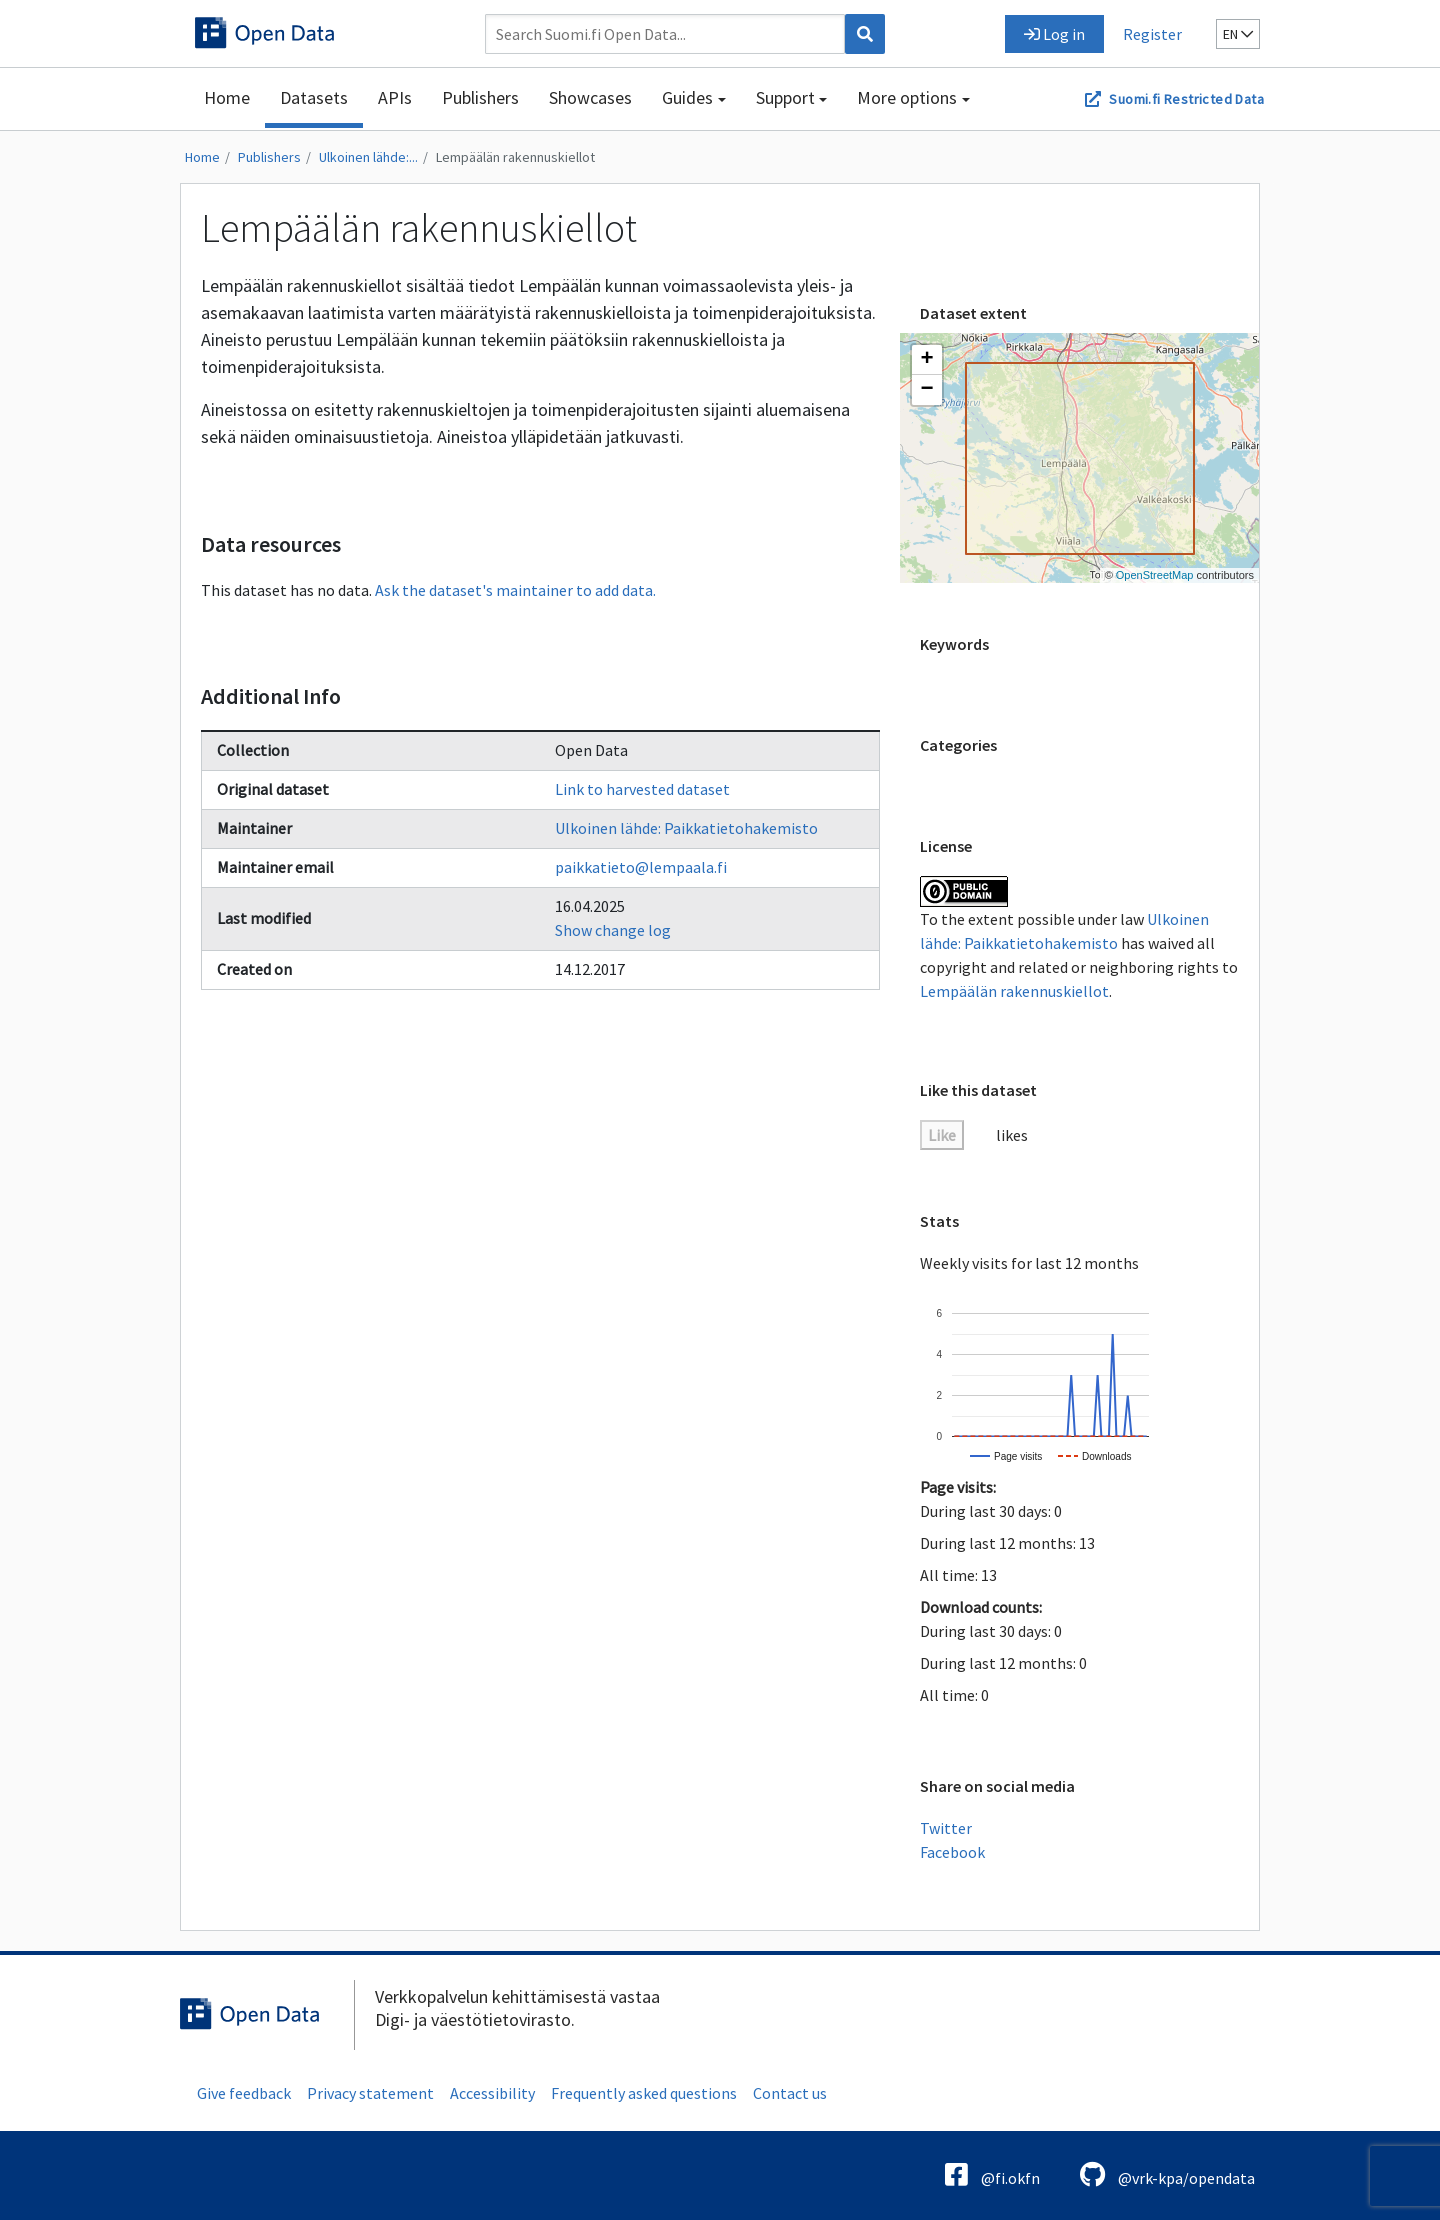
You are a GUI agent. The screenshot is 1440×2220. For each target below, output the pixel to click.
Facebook (952, 1852)
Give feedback (244, 2093)
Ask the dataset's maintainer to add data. (515, 590)
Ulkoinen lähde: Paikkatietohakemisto (686, 828)
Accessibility (492, 2093)
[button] (927, 360)
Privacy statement (370, 2093)
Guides (687, 97)
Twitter (946, 1828)
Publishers (480, 97)
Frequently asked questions (644, 2093)
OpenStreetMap (1155, 575)
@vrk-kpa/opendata (1167, 2174)
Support (785, 97)
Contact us (790, 2093)
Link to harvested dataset (642, 789)
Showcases (590, 97)
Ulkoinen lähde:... (368, 157)
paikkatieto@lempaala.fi (641, 867)
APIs (395, 97)
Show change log (613, 930)
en (1238, 34)
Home (227, 97)
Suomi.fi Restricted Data (1186, 99)
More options (907, 97)
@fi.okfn (992, 2174)
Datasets (314, 97)
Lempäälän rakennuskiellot (515, 157)
